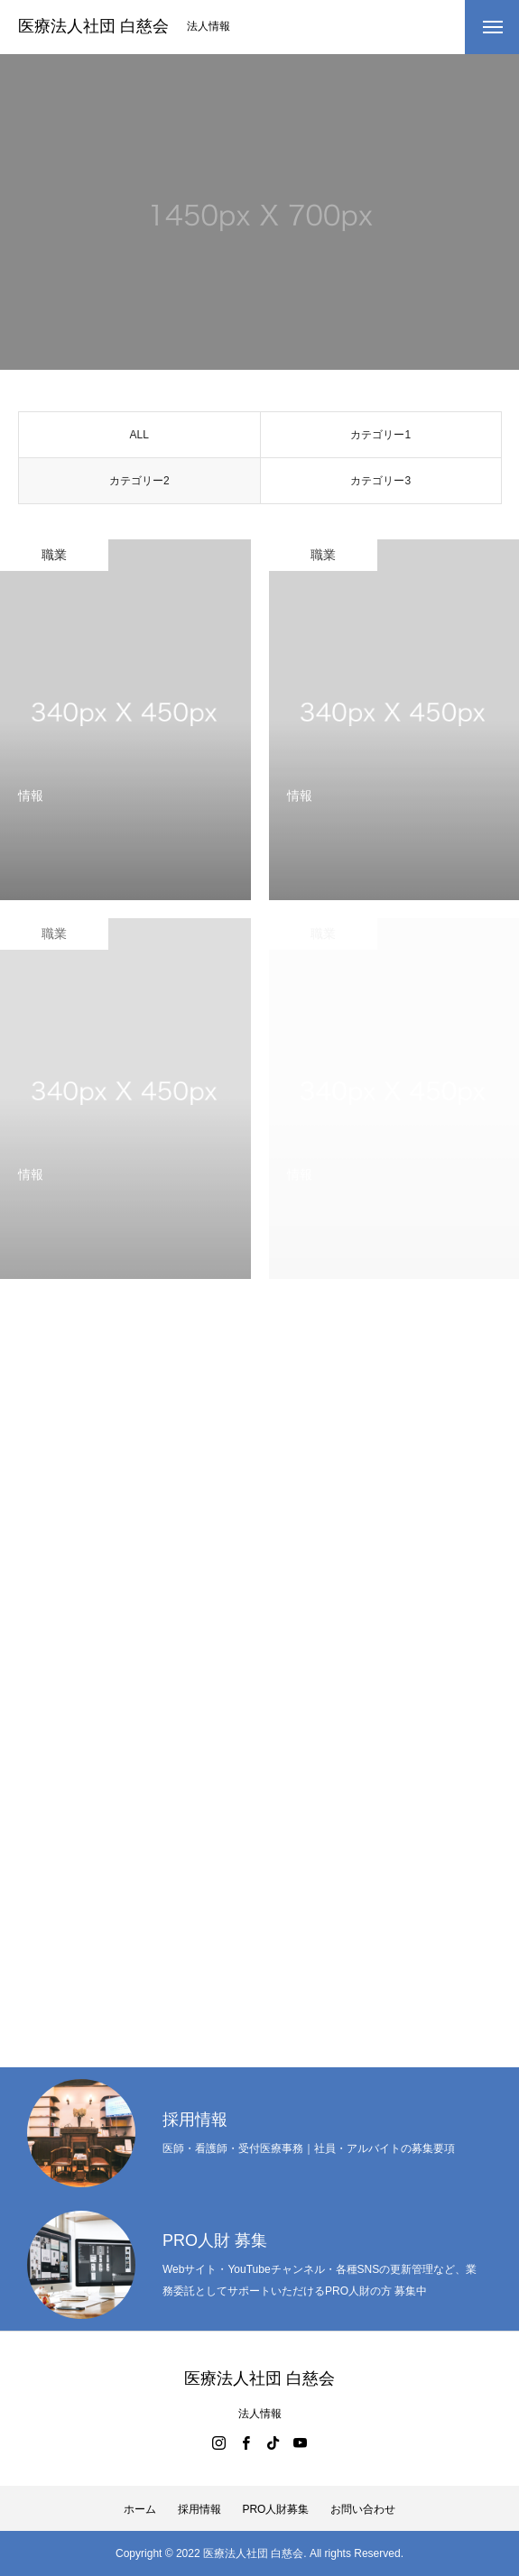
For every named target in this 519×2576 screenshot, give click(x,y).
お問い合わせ (362, 2509)
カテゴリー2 (139, 486)
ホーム (140, 2509)
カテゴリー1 (380, 440)
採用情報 (199, 2509)
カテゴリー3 (380, 486)
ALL (139, 440)
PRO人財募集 (275, 2509)
